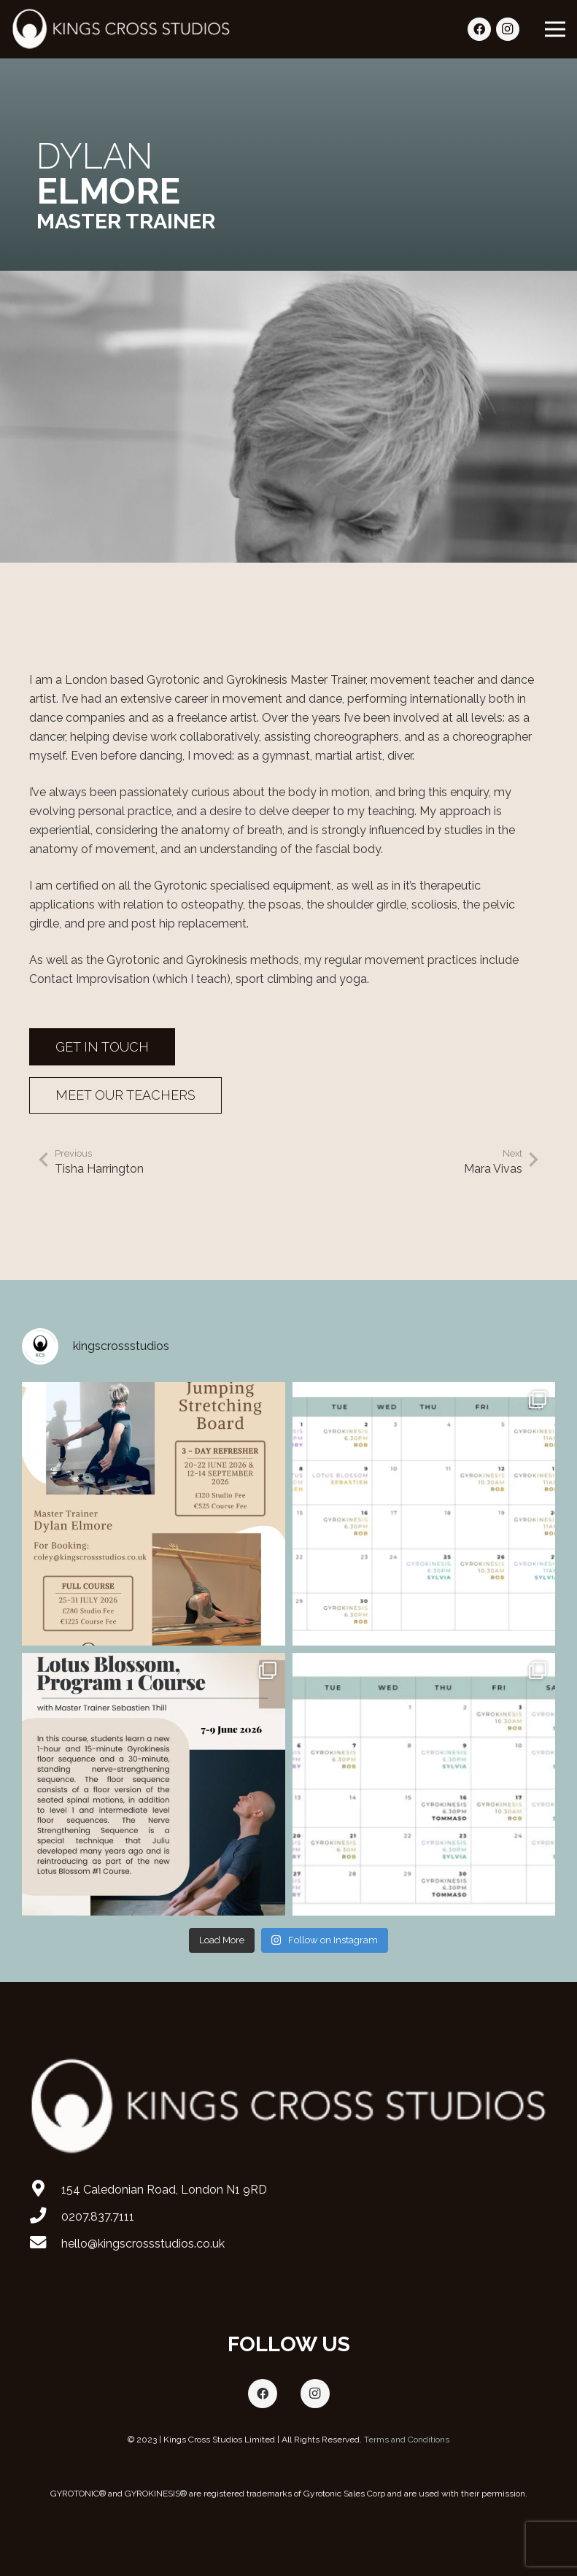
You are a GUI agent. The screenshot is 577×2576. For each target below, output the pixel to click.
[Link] (121, 29)
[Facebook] (479, 29)
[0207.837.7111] (45, 2217)
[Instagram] (507, 29)
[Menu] (555, 29)
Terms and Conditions (406, 2439)
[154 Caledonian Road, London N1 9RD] (45, 2190)
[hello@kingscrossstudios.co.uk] (45, 2244)
